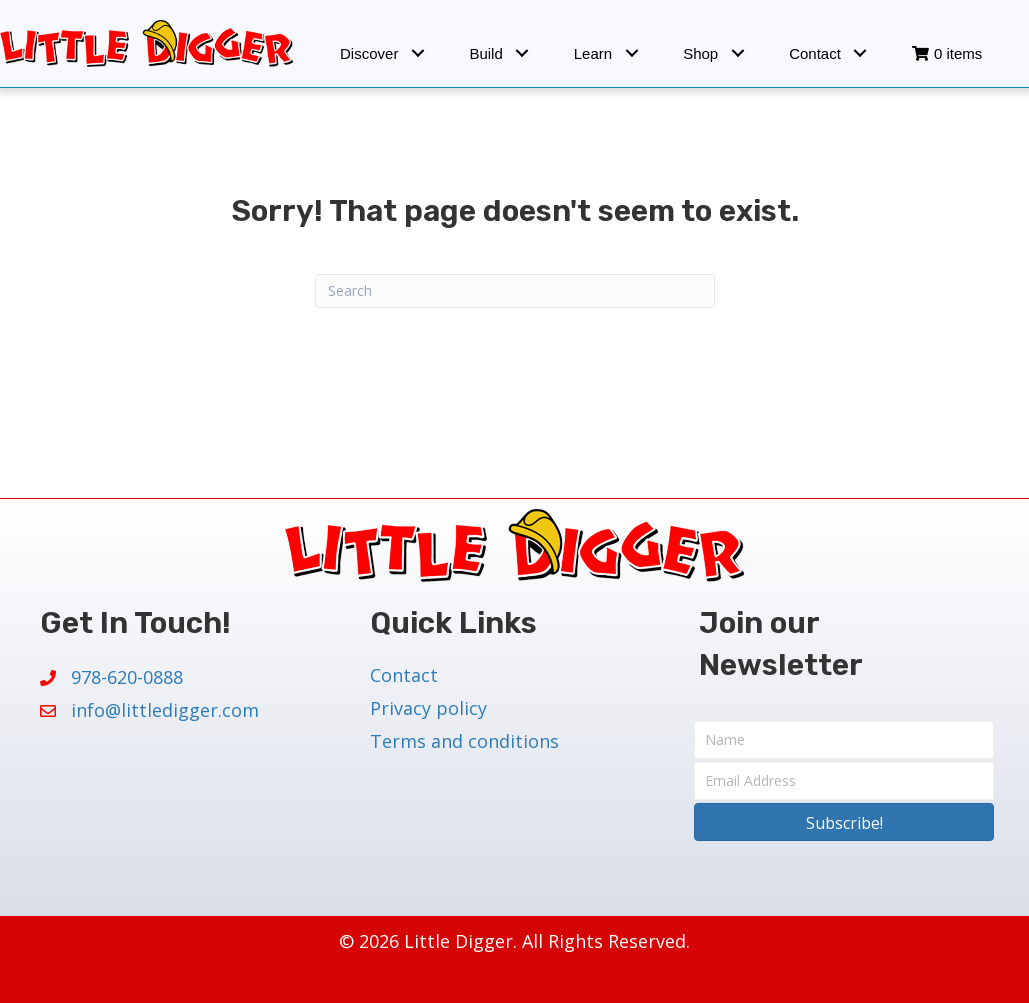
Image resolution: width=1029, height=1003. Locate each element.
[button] (417, 53)
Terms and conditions (464, 741)
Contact (404, 675)
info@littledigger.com (165, 710)
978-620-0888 (127, 677)
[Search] (515, 291)
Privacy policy (428, 708)
